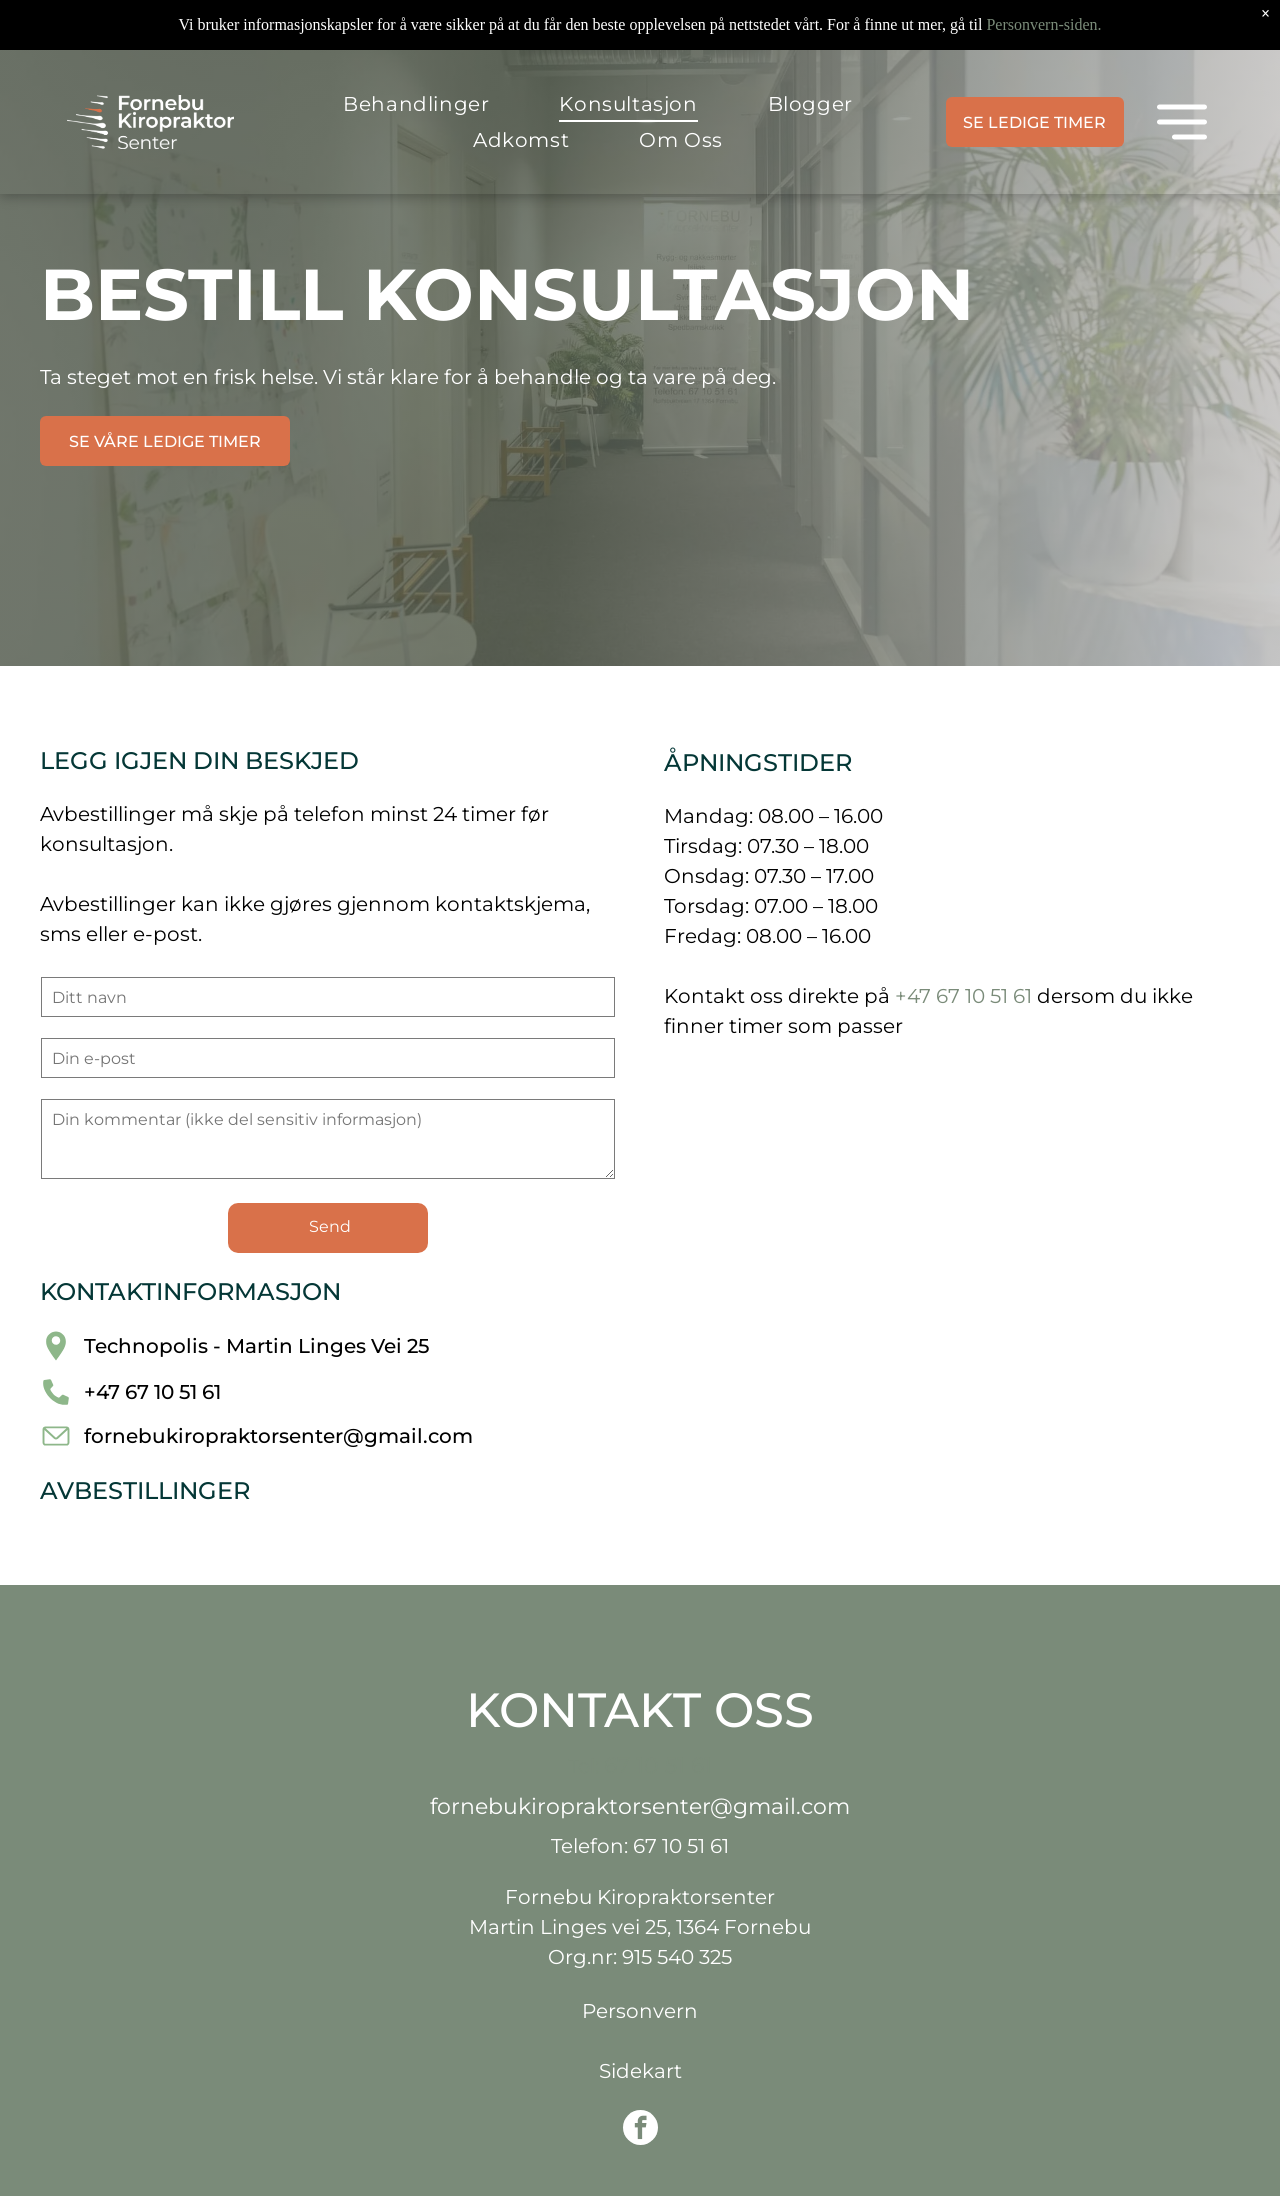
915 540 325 (677, 1957)
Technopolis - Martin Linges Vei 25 (256, 1346)
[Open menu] (1182, 122)
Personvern (640, 2011)
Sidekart (640, 2071)
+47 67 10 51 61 (152, 1392)
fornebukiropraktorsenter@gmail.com (278, 1436)
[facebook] (640, 2130)
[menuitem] (416, 104)
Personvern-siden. (1043, 24)
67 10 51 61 (658, 1765)
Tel (581, 1766)
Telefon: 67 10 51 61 (640, 1846)
